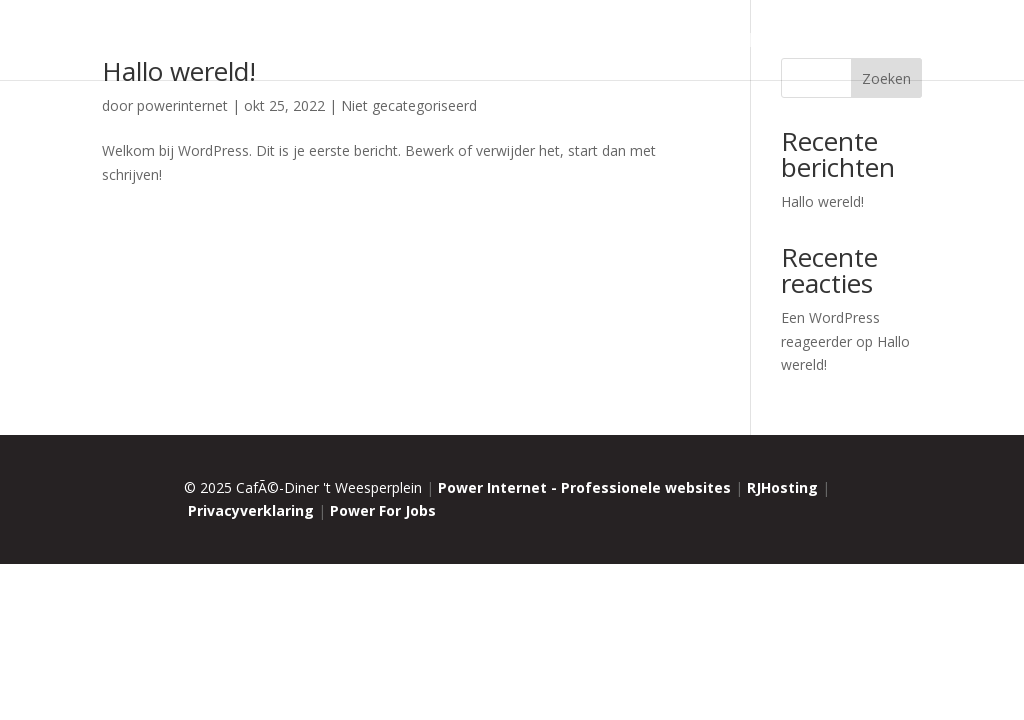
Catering (619, 42)
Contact (891, 42)
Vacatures (727, 42)
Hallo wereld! (822, 201)
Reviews (812, 42)
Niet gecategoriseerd (409, 105)
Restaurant (471, 42)
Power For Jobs (383, 510)
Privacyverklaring (251, 510)
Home (391, 42)
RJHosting (782, 487)
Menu (551, 42)
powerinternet (182, 105)
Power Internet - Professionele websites (584, 487)
